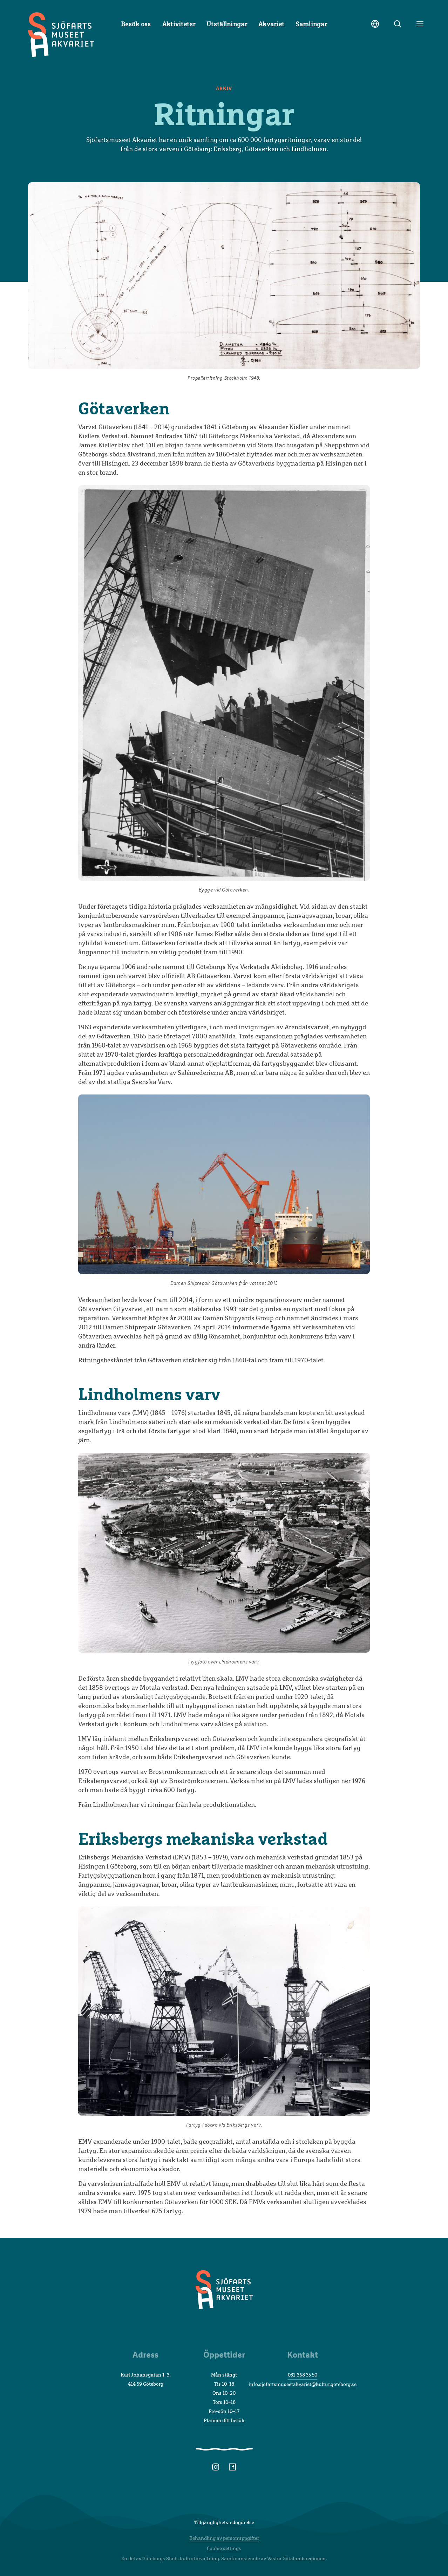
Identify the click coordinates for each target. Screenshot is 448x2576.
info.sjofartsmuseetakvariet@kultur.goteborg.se (303, 2384)
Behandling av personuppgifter (224, 2538)
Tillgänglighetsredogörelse (224, 2522)
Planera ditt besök (224, 2420)
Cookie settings (224, 2548)
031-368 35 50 (302, 2374)
